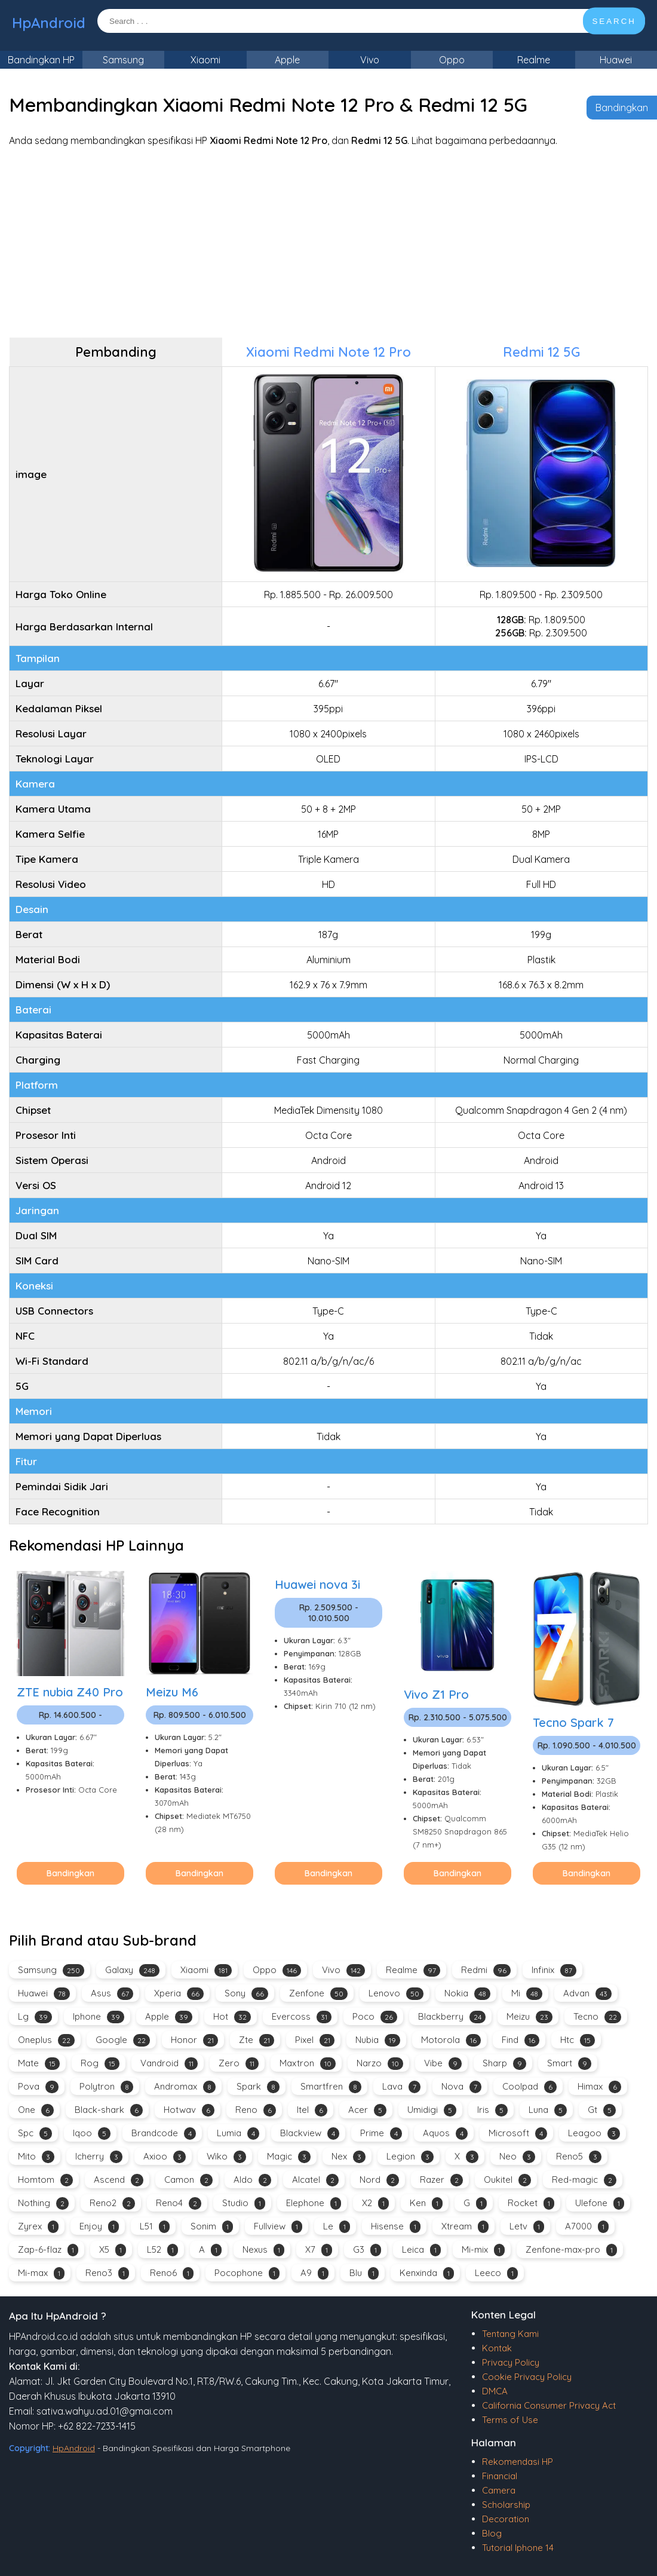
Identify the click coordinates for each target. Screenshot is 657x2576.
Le (336, 2226)
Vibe (443, 2063)
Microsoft (518, 2133)
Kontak (497, 2348)
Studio (243, 2203)
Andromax (185, 2087)
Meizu (529, 2017)
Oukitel (507, 2180)
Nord (379, 2180)
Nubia (377, 2040)
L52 (162, 2250)
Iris (492, 2110)
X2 (375, 2203)
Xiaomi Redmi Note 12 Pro (328, 352)
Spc (35, 2133)
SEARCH (614, 21)
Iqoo (91, 2133)
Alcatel (315, 2180)
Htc (577, 2040)
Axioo (164, 2157)
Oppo (452, 60)
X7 (318, 2250)
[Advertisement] (328, 242)
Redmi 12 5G (541, 352)
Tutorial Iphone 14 (518, 2547)
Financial (499, 2476)
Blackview (309, 2133)
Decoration (505, 2519)
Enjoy (99, 2226)
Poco (374, 2017)
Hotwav (189, 2110)
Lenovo (396, 1993)
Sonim (212, 2226)
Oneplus (46, 2040)
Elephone (313, 2203)
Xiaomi (205, 60)
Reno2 (112, 2203)
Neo (517, 2157)
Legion (410, 2157)
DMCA (495, 2391)
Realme (533, 60)
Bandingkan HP (41, 60)
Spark (258, 2087)
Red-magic (584, 2180)
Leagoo (594, 2133)
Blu (364, 2273)
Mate (39, 2063)
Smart (569, 2063)
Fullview (278, 2226)
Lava (401, 2087)
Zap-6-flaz (48, 2250)
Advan (587, 1993)
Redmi (486, 1970)
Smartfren (330, 2087)
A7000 (587, 2226)
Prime (381, 2133)
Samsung (123, 60)
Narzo (380, 2063)
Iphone (98, 2017)
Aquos (445, 2133)
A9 (314, 2273)
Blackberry (452, 2017)
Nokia (467, 1993)
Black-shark (109, 2110)
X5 (112, 2250)
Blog (492, 2533)
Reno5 (578, 2157)
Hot (232, 2017)
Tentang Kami (510, 2333)
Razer (441, 2180)
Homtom (45, 2180)
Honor (194, 2040)
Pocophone (247, 2273)
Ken (426, 2203)
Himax (599, 2087)
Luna (548, 2110)
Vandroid (169, 2063)
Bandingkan (621, 108)
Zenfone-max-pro (571, 2250)
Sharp (504, 2063)
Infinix (554, 1970)
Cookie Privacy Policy (527, 2376)
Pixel (314, 2040)
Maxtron (308, 2063)
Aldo (252, 2180)
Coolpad (529, 2087)
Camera (498, 2490)
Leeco (496, 2273)
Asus (112, 1993)
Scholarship (506, 2504)
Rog (100, 2063)
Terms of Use (510, 2419)
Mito (36, 2157)
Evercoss (301, 2017)
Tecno (597, 2017)
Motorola (451, 2040)
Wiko (226, 2157)
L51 (155, 2226)
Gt (602, 2110)
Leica (421, 2250)
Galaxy (132, 1970)
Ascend (118, 2180)
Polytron (106, 2087)
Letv (526, 2226)
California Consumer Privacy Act (549, 2405)
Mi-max (41, 2273)
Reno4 (178, 2203)
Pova (38, 2087)
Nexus (263, 2250)
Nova (461, 2087)
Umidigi (431, 2110)
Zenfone (318, 1993)
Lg (35, 2017)
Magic (289, 2157)
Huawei (616, 60)
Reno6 (172, 2273)
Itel (312, 2110)
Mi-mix (483, 2250)
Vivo (369, 60)
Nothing (43, 2203)
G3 (367, 2250)
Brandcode (163, 2133)
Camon (188, 2180)
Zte (256, 2040)
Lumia (238, 2133)
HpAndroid (48, 23)
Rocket (531, 2203)
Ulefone (599, 2203)
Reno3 (107, 2273)
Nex (348, 2157)
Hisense (395, 2226)
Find (520, 2040)
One (36, 2110)
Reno (255, 2110)
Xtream (465, 2226)
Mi (526, 1993)
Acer (367, 2110)
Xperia (179, 1993)
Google (123, 2040)
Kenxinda (427, 2273)
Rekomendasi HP (517, 2461)
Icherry (98, 2157)
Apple (287, 60)
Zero (239, 2063)
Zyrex (38, 2226)
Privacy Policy (510, 2362)
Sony (246, 1993)
